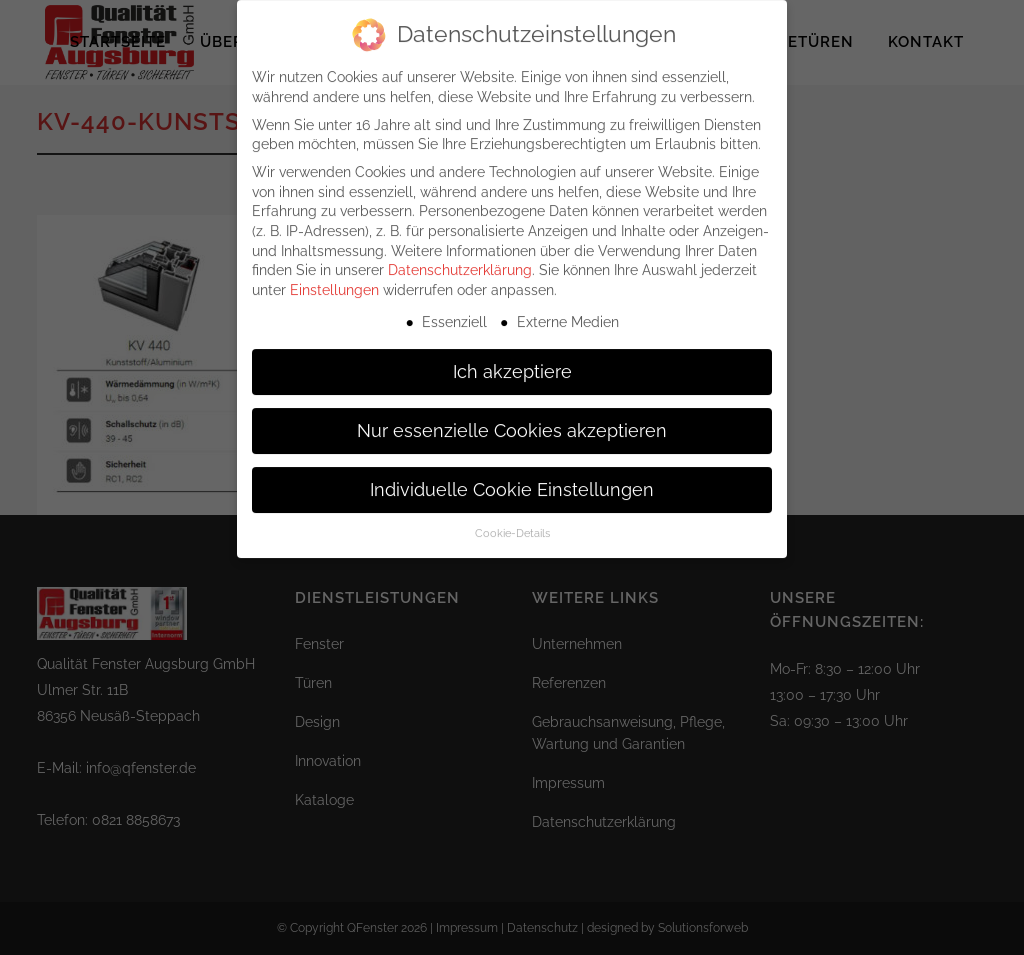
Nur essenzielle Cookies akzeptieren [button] (512, 419)
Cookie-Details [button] (512, 522)
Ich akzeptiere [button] (512, 360)
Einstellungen (334, 279)
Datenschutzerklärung (460, 259)
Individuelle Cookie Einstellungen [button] (512, 478)
